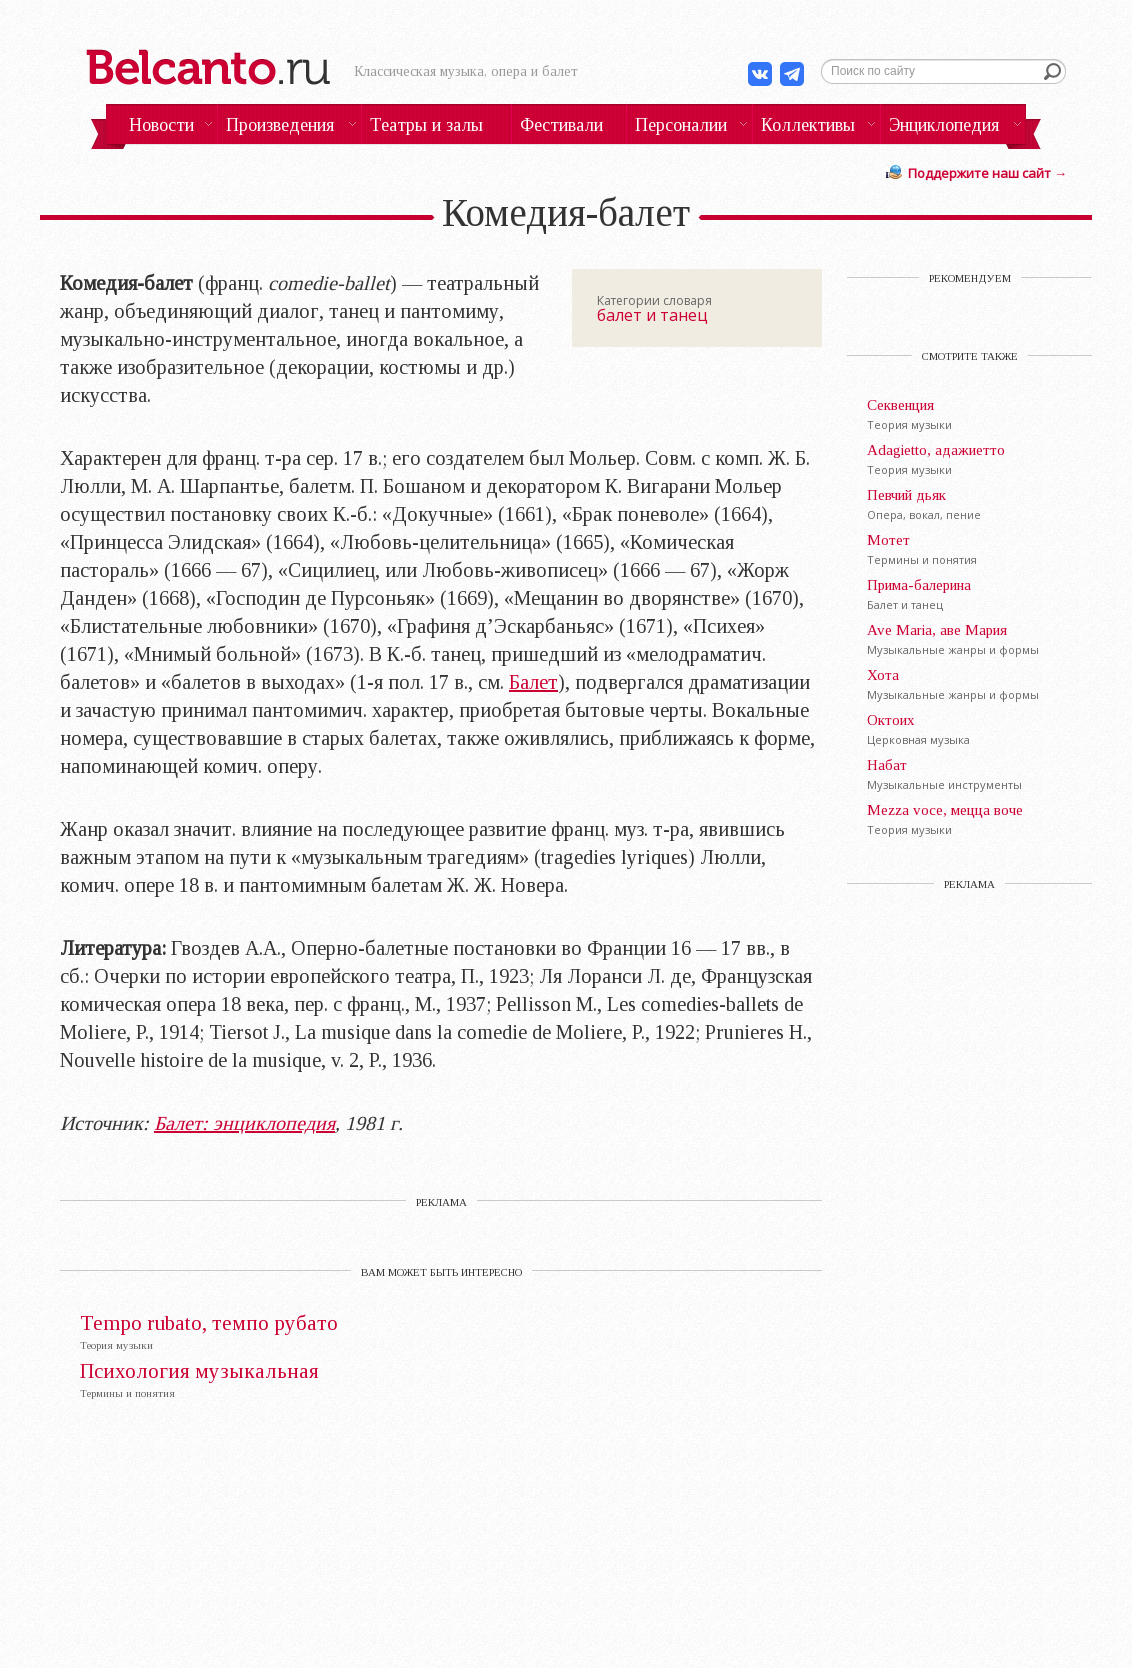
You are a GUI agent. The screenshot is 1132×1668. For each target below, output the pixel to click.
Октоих (891, 720)
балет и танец (652, 315)
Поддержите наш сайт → (987, 173)
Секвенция (900, 405)
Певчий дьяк (906, 495)
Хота (883, 675)
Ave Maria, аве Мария (937, 630)
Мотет (888, 540)
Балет (533, 682)
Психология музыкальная (199, 1371)
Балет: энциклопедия (244, 1123)
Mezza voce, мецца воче (945, 810)
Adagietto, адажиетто (936, 450)
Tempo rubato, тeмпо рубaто (209, 1323)
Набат (887, 765)
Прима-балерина (919, 585)
